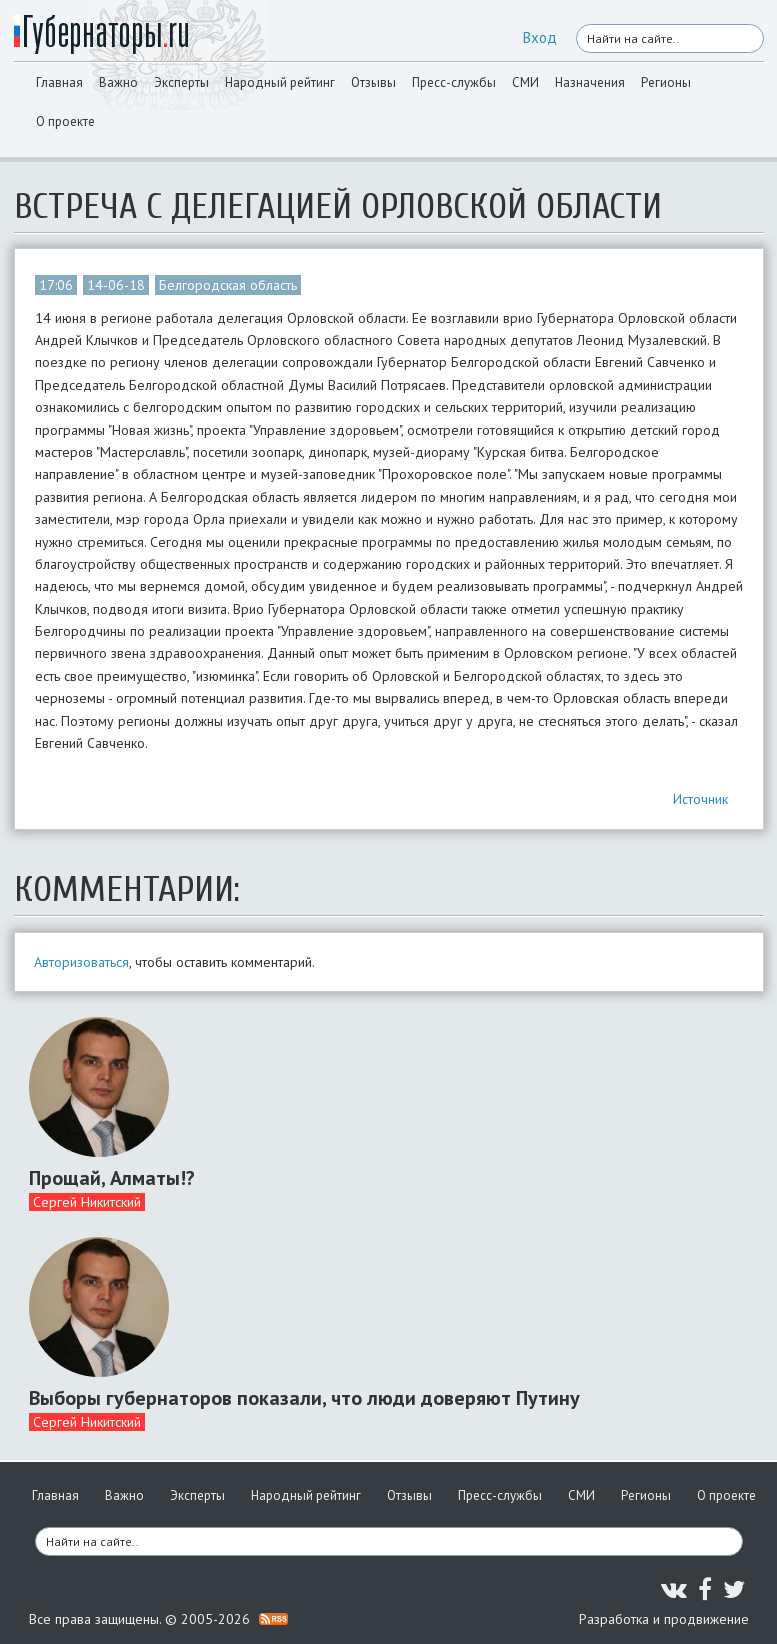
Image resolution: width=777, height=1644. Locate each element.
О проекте (65, 121)
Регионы (666, 82)
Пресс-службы (454, 82)
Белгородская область (228, 285)
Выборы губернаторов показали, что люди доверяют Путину (304, 1398)
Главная (59, 82)
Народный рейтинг (280, 82)
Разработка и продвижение (664, 1619)
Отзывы (373, 82)
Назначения (590, 82)
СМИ (525, 82)
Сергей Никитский (87, 1202)
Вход (540, 37)
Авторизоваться (81, 962)
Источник (700, 799)
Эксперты (181, 82)
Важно (118, 82)
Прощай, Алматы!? (112, 1178)
